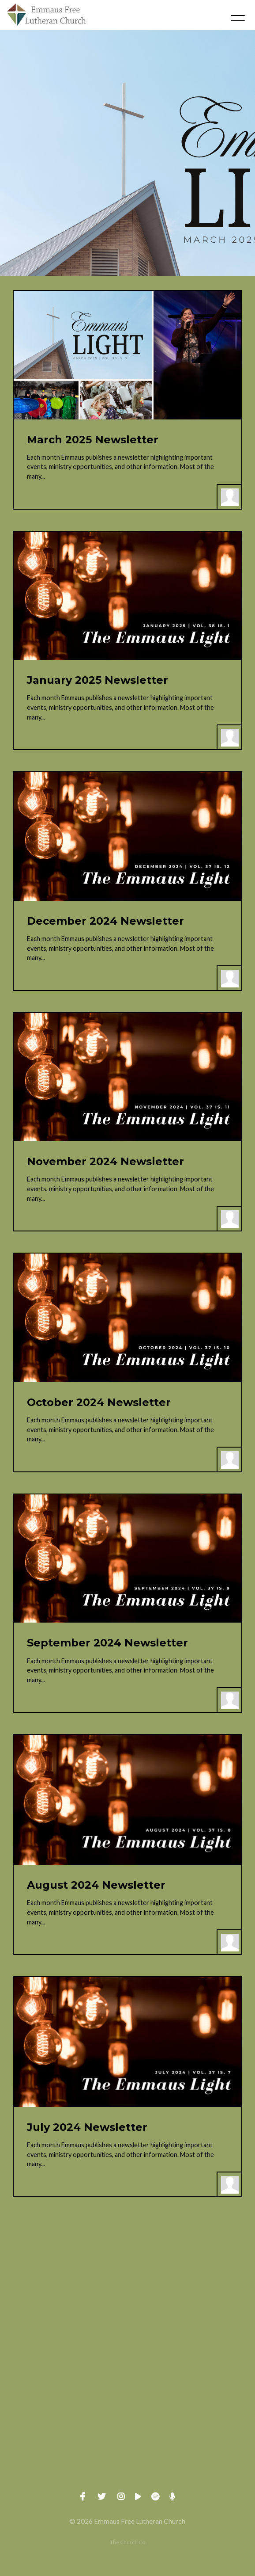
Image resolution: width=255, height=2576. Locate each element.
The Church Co (127, 2542)
